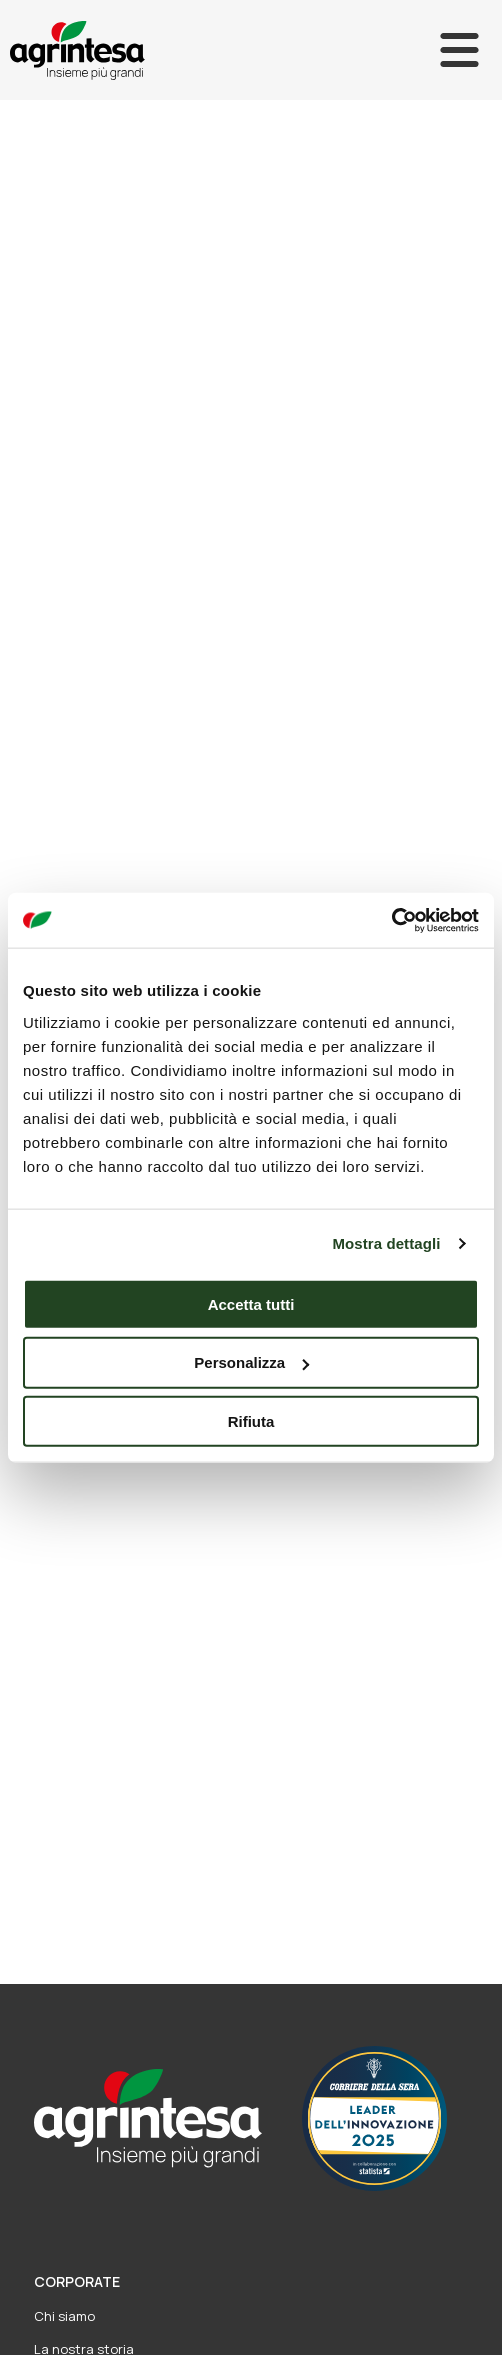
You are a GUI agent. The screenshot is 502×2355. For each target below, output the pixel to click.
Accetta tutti (251, 1303)
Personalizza (251, 1362)
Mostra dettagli (386, 1243)
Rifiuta (251, 1421)
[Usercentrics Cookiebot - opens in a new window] (391, 920)
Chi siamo (64, 2316)
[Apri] (459, 50)
